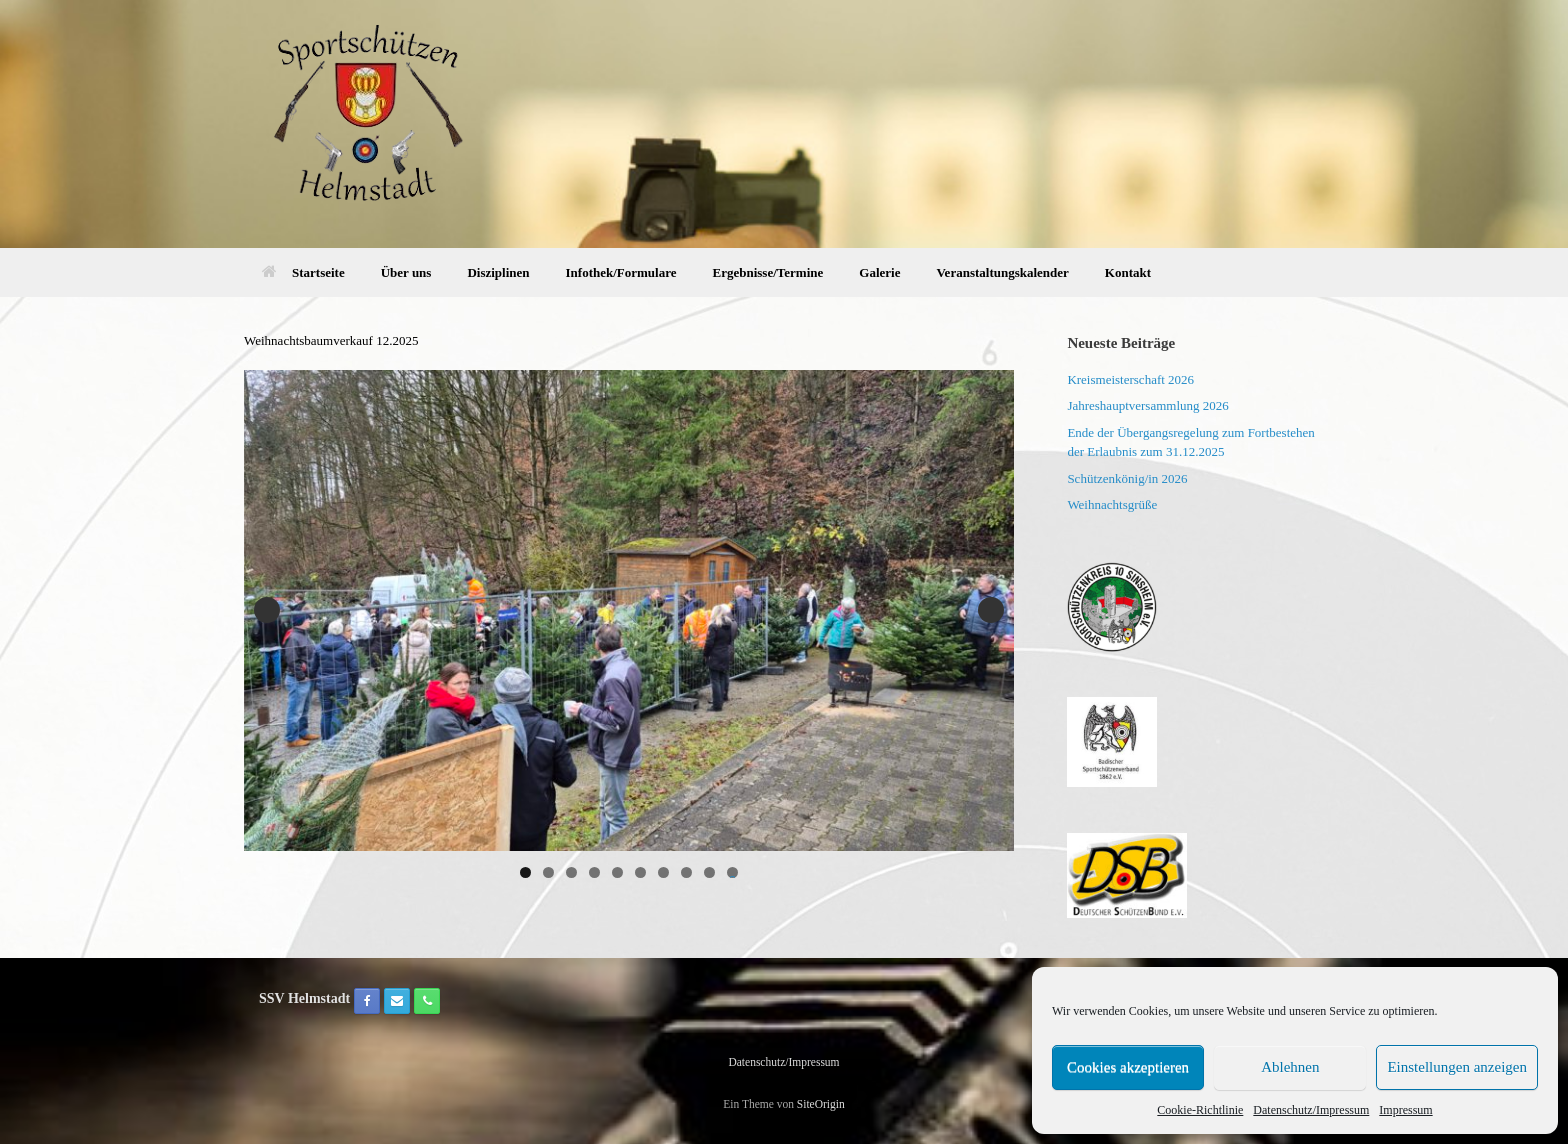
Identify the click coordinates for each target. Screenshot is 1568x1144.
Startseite (303, 272)
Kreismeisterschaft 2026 (1130, 379)
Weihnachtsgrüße (1112, 504)
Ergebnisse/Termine (768, 272)
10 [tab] (733, 872)
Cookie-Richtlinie (1200, 1110)
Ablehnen (1290, 1067)
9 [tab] (709, 872)
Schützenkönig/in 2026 (1127, 478)
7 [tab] (663, 872)
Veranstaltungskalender (1002, 272)
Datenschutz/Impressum (1311, 1110)
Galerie (879, 272)
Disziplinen (498, 272)
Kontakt (1128, 272)
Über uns (406, 272)
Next (991, 610)
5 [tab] (617, 872)
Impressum (1405, 1110)
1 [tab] (525, 872)
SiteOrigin (821, 1104)
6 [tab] (640, 872)
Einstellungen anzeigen (1457, 1067)
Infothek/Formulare (621, 272)
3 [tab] (571, 872)
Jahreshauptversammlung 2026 (1147, 405)
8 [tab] (686, 872)
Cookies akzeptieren (1128, 1067)
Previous (267, 610)
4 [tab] (594, 872)
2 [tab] (548, 872)
